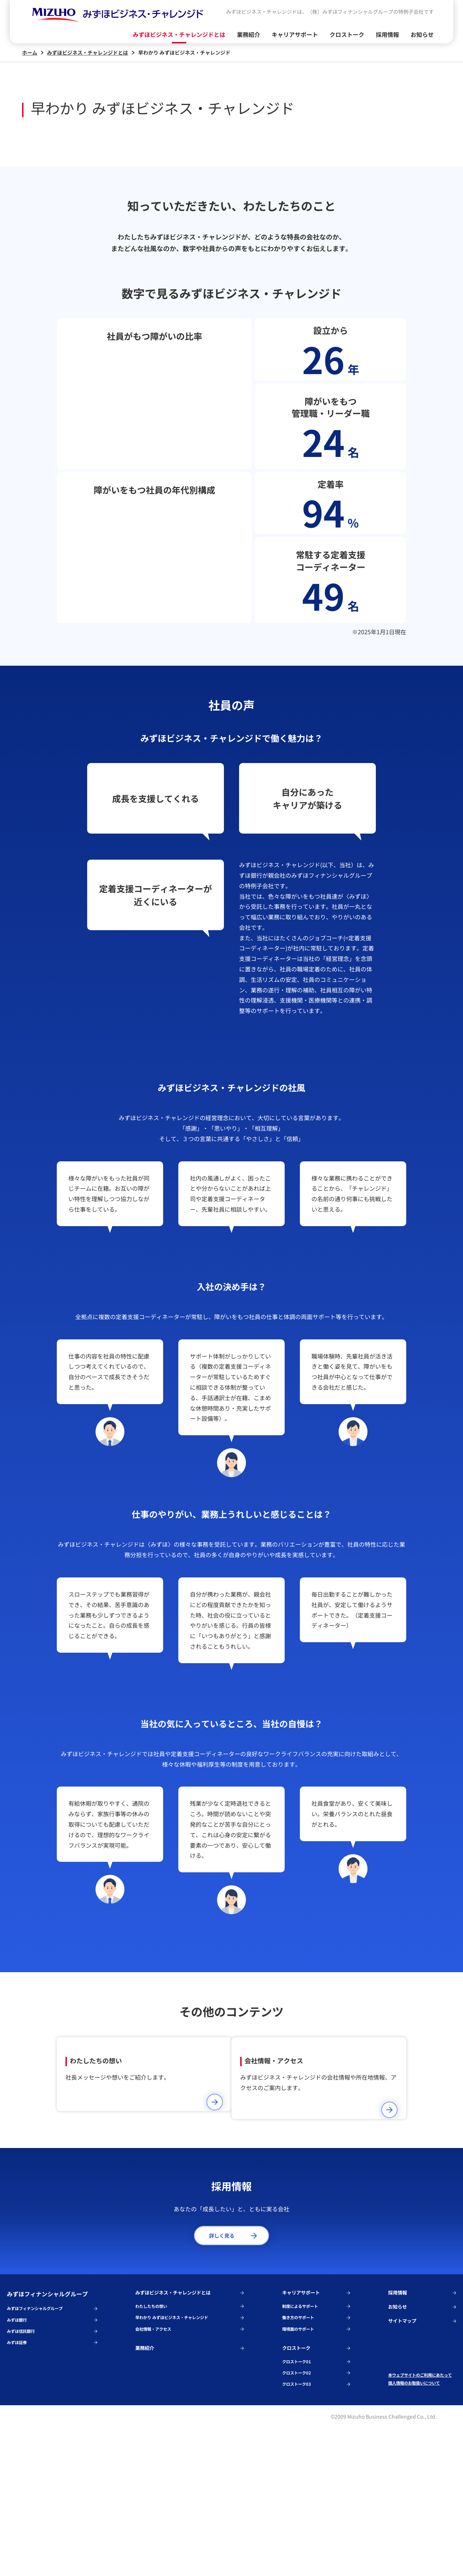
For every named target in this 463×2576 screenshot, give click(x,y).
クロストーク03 (316, 2530)
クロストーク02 (316, 2517)
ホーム (32, 52)
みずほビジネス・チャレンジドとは (179, 34)
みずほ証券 (52, 2480)
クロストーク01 (316, 2503)
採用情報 (387, 34)
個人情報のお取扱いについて (421, 2529)
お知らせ (422, 34)
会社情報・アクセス (189, 2466)
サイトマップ (422, 2457)
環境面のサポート (316, 2466)
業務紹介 (248, 34)
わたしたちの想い (189, 2440)
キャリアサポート (295, 34)
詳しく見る (233, 2361)
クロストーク (347, 34)
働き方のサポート (316, 2453)
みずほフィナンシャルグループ (52, 2440)
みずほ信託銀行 (52, 2466)
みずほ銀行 (52, 2453)
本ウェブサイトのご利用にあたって (421, 2515)
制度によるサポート (316, 2440)
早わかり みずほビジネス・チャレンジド (189, 2453)
